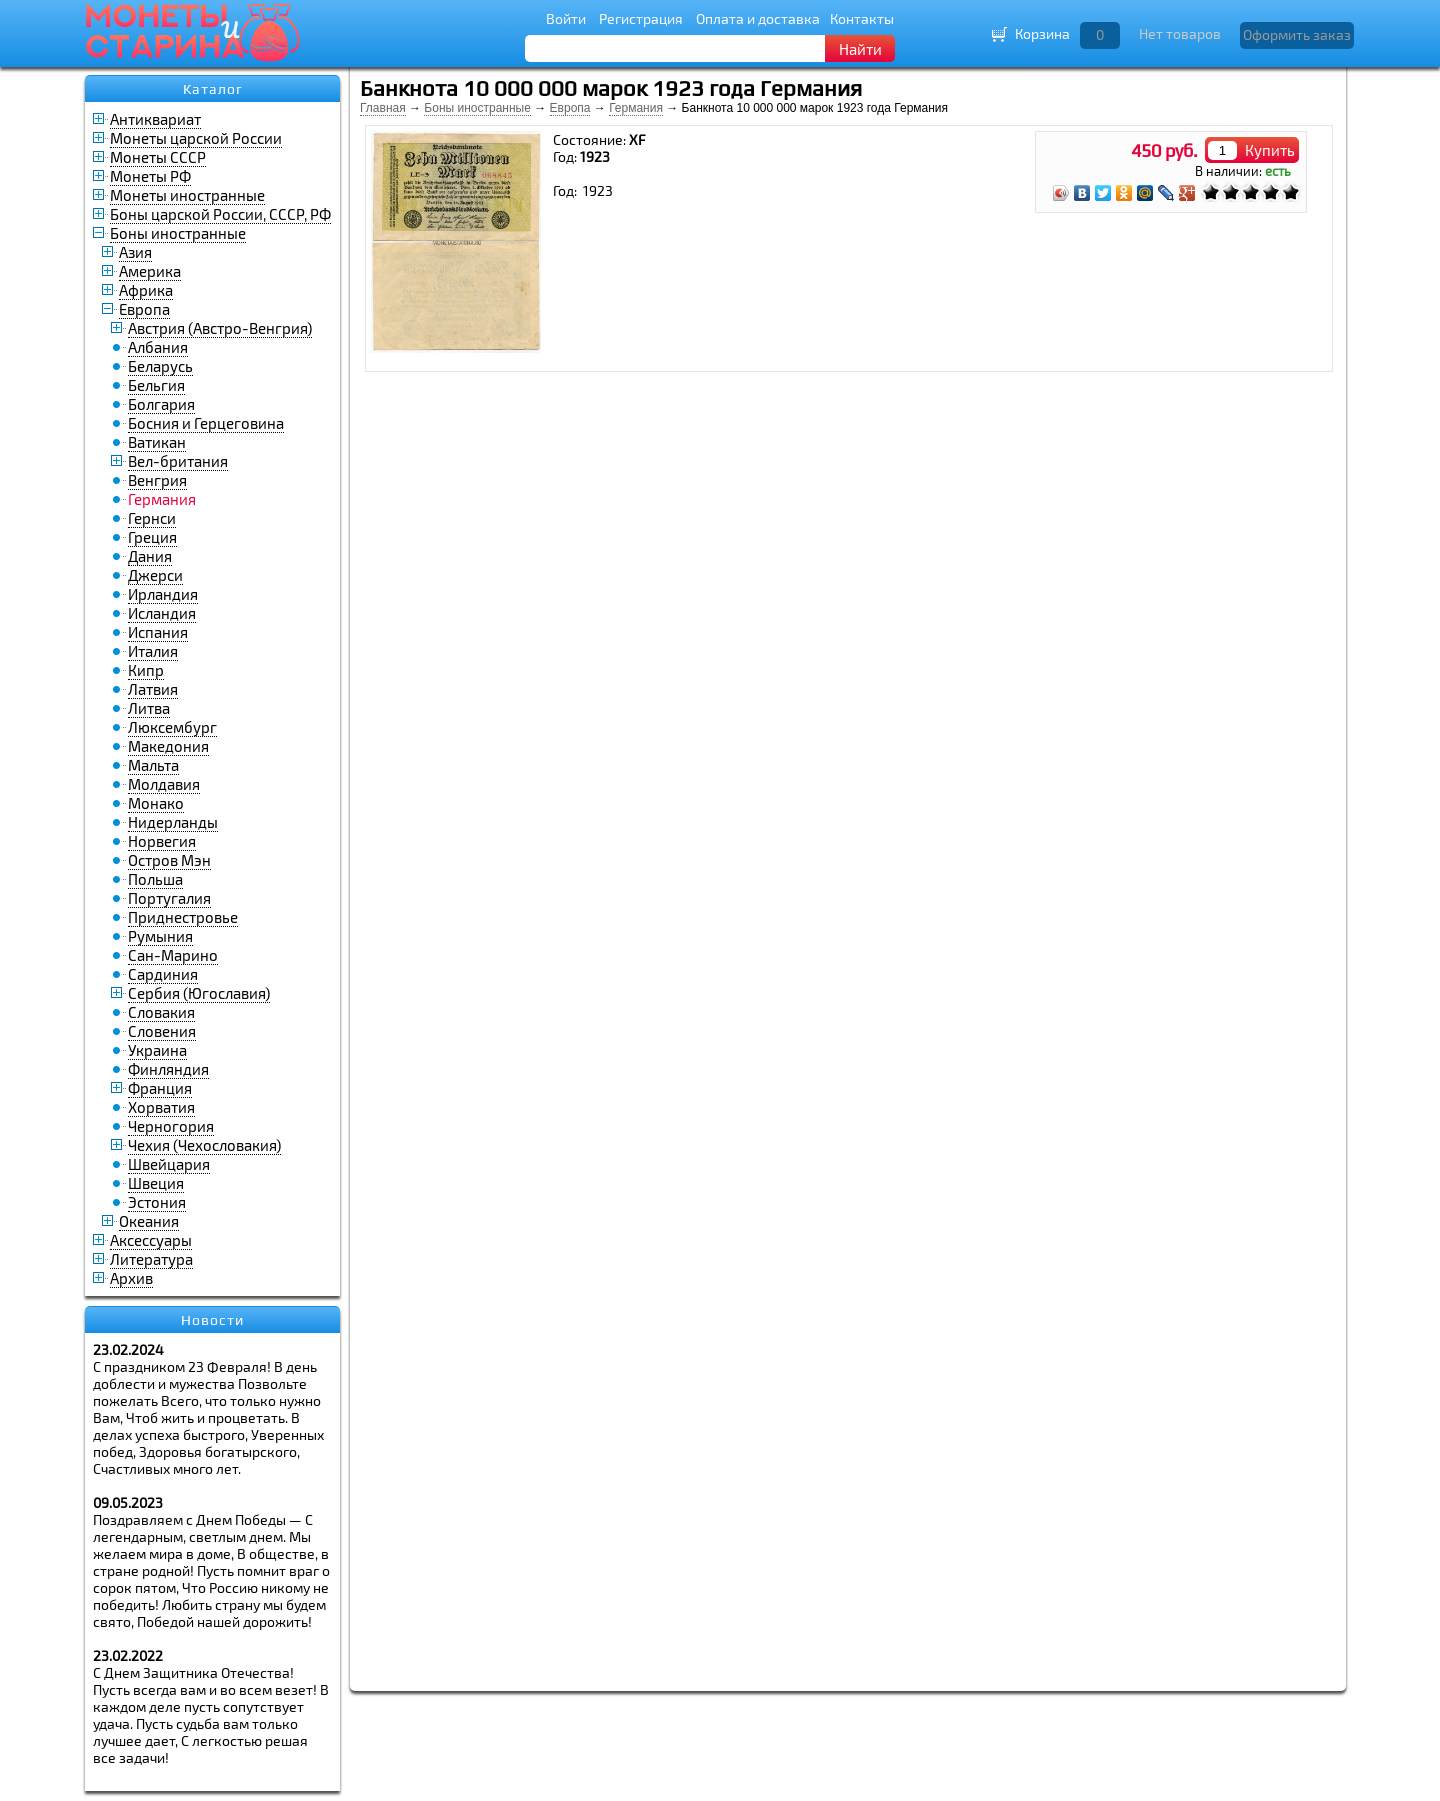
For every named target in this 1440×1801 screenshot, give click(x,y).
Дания (150, 556)
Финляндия (168, 1069)
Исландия (162, 613)
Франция (160, 1088)
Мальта (153, 765)
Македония (168, 746)
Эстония (157, 1202)
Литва (149, 708)
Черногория (171, 1126)
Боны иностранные (178, 233)
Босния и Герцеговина (206, 423)
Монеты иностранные (187, 195)
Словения (162, 1031)
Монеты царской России (196, 138)
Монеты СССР (158, 157)
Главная (383, 108)
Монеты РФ (150, 176)
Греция (152, 537)
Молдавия (164, 784)
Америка (150, 271)
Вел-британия (178, 461)
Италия (153, 651)
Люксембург (172, 727)
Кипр (146, 670)
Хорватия (161, 1107)
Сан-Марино (173, 955)
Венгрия (157, 480)
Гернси (152, 518)
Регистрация (641, 18)
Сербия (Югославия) (199, 993)
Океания (149, 1221)
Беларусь (160, 366)
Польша (155, 879)
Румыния (160, 936)
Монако (156, 803)
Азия (135, 252)
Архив (131, 1278)
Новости (212, 1320)
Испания (158, 632)
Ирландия (163, 594)
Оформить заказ (1297, 34)
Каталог (213, 89)
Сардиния (163, 974)
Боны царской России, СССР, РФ (220, 214)
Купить (1270, 150)
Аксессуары (151, 1240)
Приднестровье (183, 917)
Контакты (862, 18)
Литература (151, 1259)
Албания (158, 347)
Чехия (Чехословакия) (204, 1145)
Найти (860, 49)
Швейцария (169, 1164)
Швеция (156, 1183)
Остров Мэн (169, 860)
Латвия (153, 689)
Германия (636, 108)
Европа (144, 309)
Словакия (161, 1012)
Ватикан (157, 442)
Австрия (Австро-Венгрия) (220, 328)
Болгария (161, 404)
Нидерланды (173, 822)
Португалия (169, 898)
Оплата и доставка (758, 18)
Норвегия (162, 841)
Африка (146, 290)
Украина (157, 1050)
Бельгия (156, 385)
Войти (566, 18)
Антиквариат (155, 119)
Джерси (155, 575)
